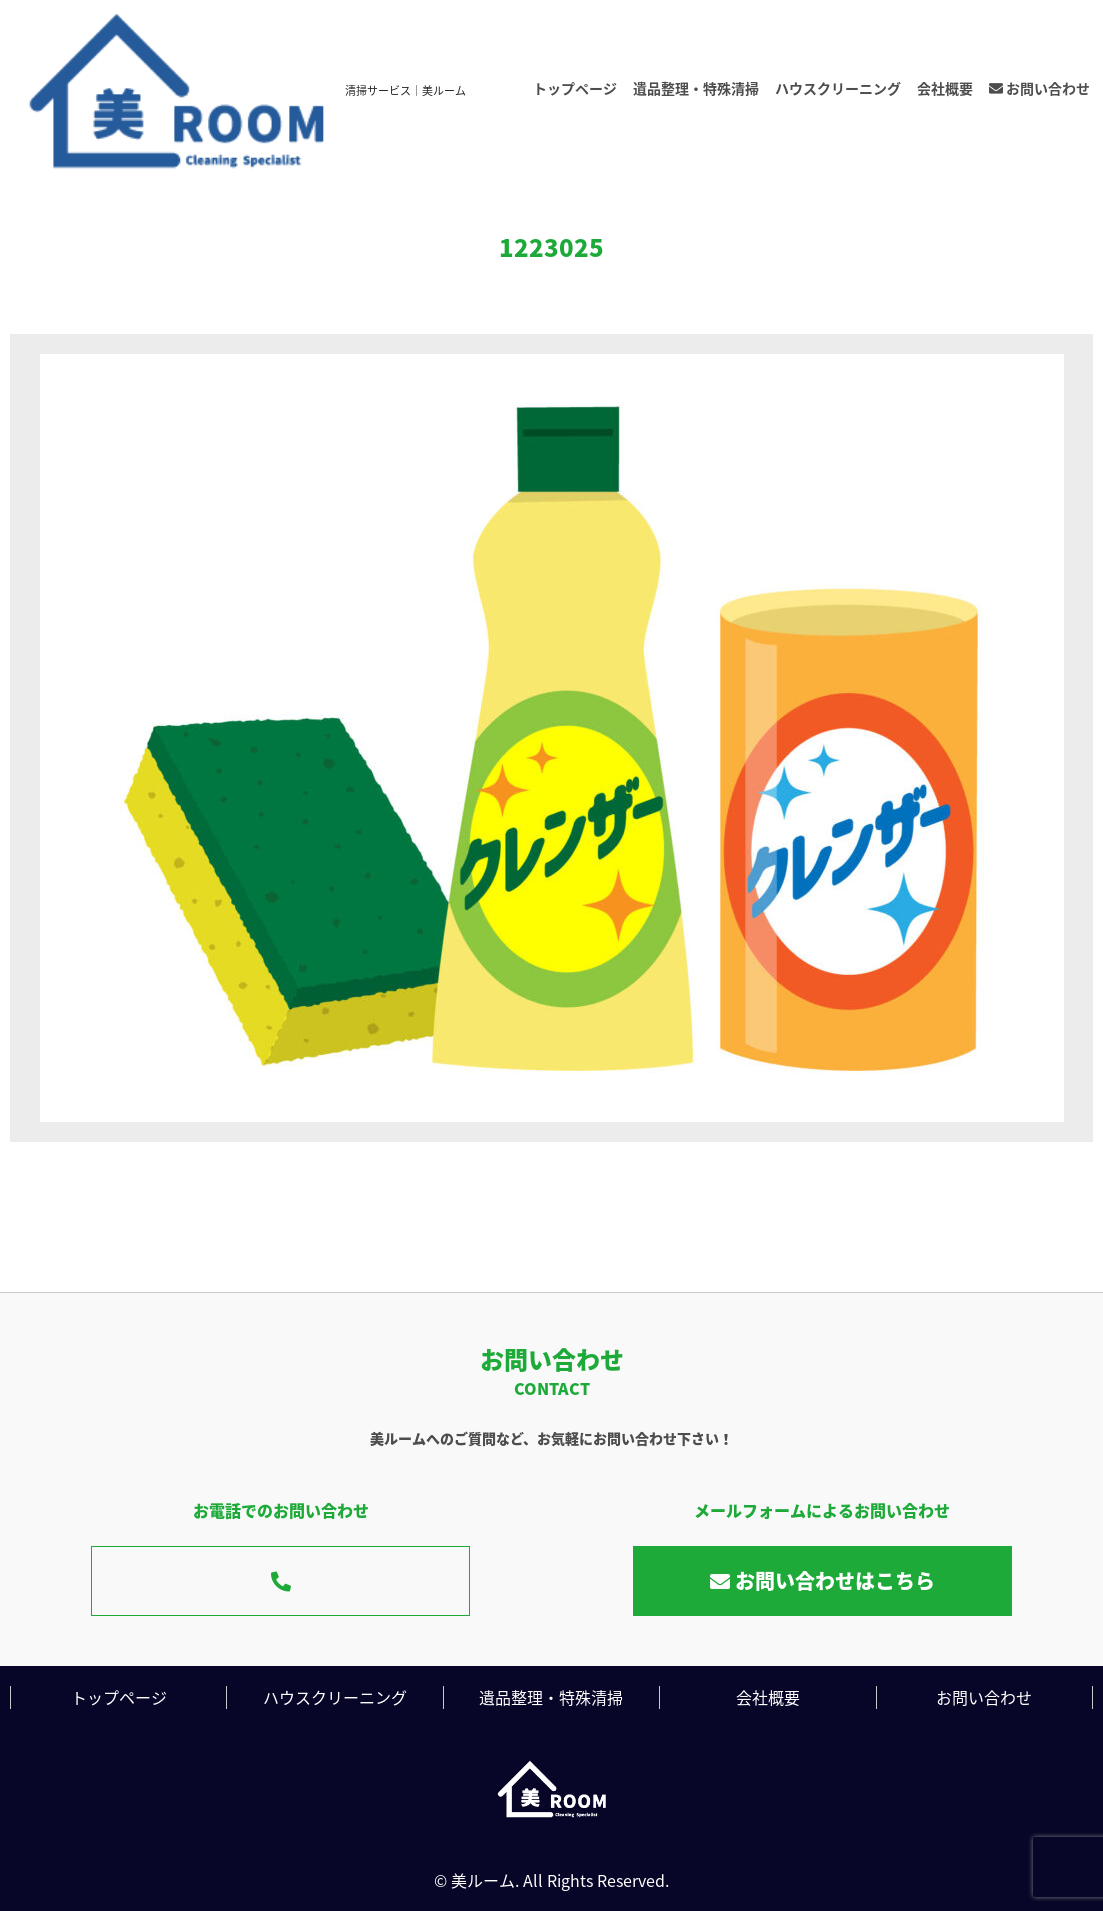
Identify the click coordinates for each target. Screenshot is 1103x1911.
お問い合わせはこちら (822, 1580)
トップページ (575, 88)
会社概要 (945, 88)
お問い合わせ (1039, 88)
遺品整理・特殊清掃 (696, 88)
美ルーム (483, 1880)
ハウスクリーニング (838, 88)
